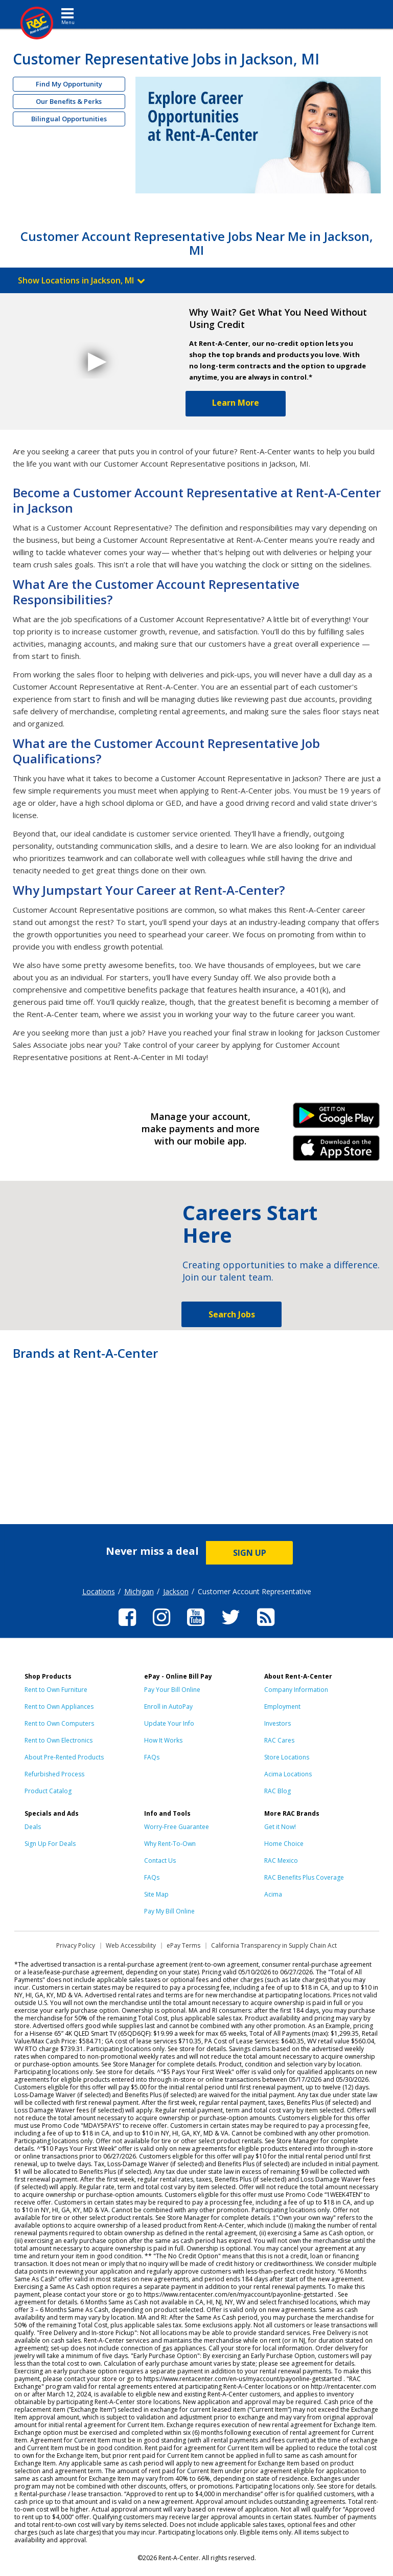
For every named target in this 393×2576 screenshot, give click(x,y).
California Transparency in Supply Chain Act (274, 1945)
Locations (98, 1591)
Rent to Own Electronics (59, 1740)
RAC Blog (277, 1791)
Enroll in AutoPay (168, 1706)
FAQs (151, 1757)
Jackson (176, 1591)
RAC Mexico (281, 1860)
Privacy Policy (75, 1945)
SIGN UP (249, 1552)
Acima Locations (288, 1774)
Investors (277, 1723)
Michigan (139, 1591)
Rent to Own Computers (59, 1723)
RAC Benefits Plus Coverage (304, 1877)
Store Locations (286, 1757)
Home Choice (284, 1843)
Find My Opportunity (69, 84)
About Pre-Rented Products (64, 1757)
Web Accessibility (131, 1945)
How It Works (163, 1740)
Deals (33, 1826)
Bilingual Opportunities (69, 118)
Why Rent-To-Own (170, 1843)
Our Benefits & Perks (69, 101)
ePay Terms (183, 1945)
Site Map (156, 1894)
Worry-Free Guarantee (176, 1826)
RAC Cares (279, 1740)
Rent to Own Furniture (56, 1689)
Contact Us (160, 1860)
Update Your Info (169, 1723)
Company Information (296, 1689)
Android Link (336, 1119)
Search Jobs (232, 1314)
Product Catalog (48, 1791)
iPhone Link (336, 1151)
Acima (273, 1894)
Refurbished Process (54, 1774)
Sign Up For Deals (50, 1843)
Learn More (235, 402)
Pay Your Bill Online (172, 1689)
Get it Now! (280, 1826)
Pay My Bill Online (169, 1911)
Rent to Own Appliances (59, 1706)
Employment (282, 1706)
